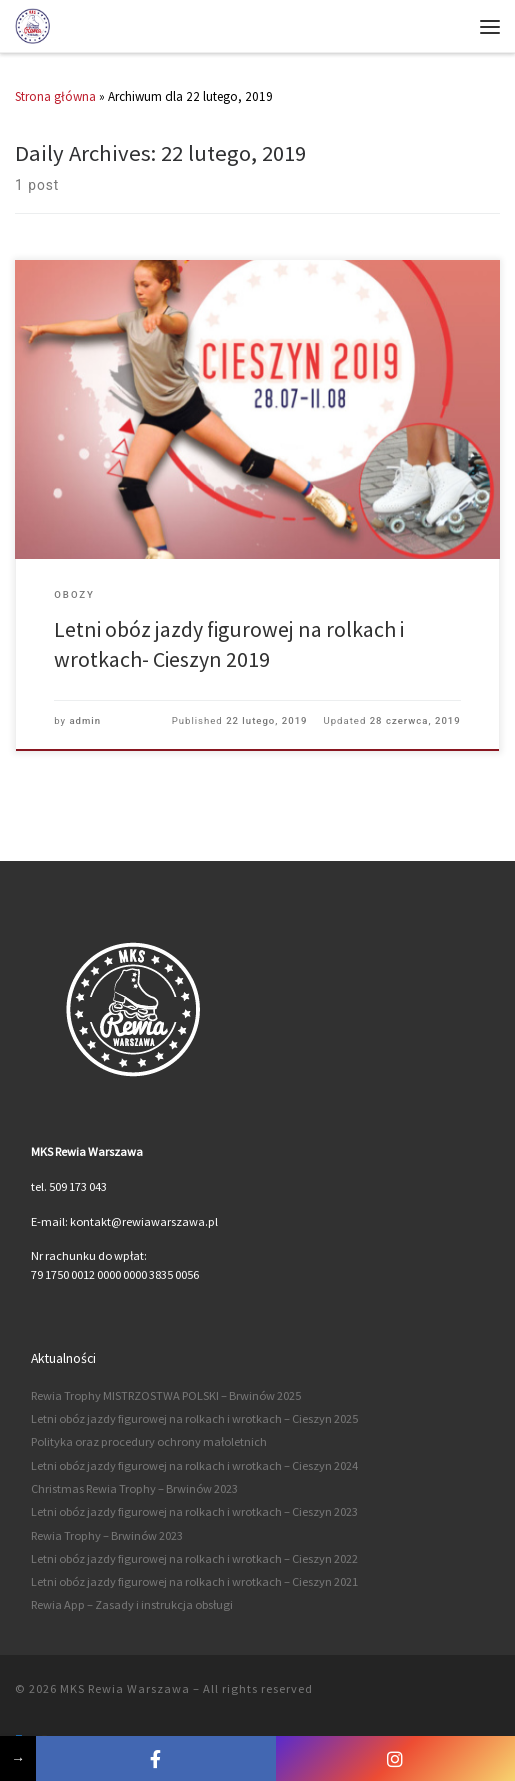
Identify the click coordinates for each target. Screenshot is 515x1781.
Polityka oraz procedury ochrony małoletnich (149, 1441)
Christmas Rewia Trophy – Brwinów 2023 (134, 1488)
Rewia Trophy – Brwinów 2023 (107, 1535)
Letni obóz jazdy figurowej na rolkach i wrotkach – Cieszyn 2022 (194, 1558)
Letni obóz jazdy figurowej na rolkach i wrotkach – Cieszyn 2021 (194, 1581)
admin (85, 720)
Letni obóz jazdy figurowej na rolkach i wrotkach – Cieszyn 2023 (194, 1511)
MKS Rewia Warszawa (125, 1688)
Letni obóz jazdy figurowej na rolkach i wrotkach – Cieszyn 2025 (194, 1418)
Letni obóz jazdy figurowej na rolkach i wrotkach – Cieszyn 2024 (194, 1465)
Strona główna (55, 96)
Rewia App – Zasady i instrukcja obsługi (132, 1604)
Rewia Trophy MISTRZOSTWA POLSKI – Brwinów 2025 (166, 1395)
